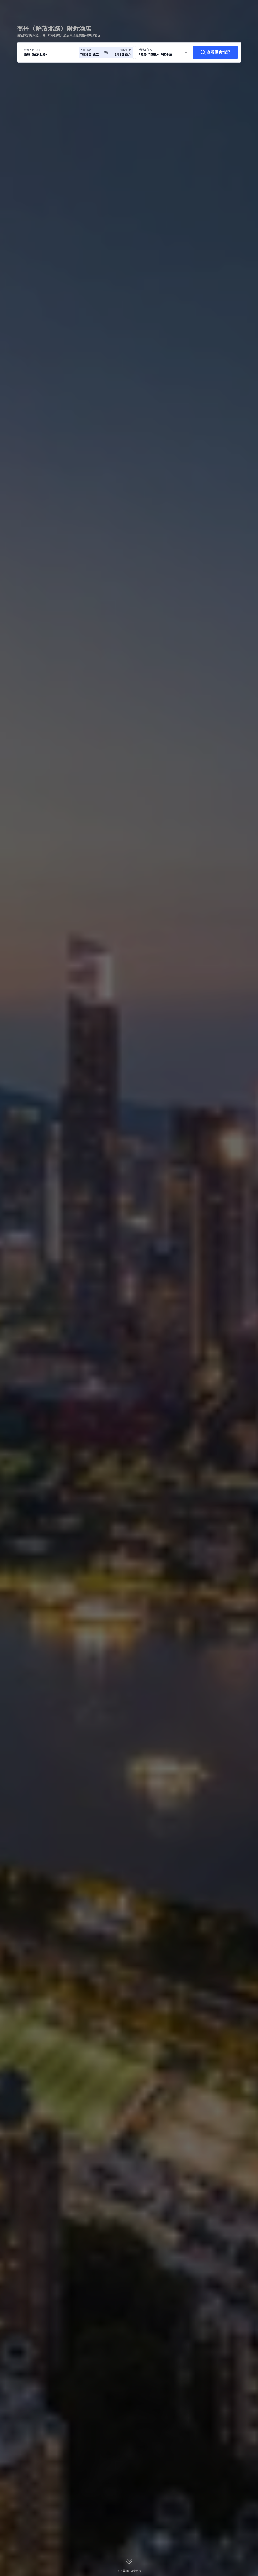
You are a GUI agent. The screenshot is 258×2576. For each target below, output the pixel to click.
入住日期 (85, 50)
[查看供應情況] (215, 52)
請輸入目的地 (32, 50)
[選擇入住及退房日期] (92, 52)
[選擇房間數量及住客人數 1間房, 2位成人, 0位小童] (163, 52)
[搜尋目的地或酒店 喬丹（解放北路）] (48, 52)
